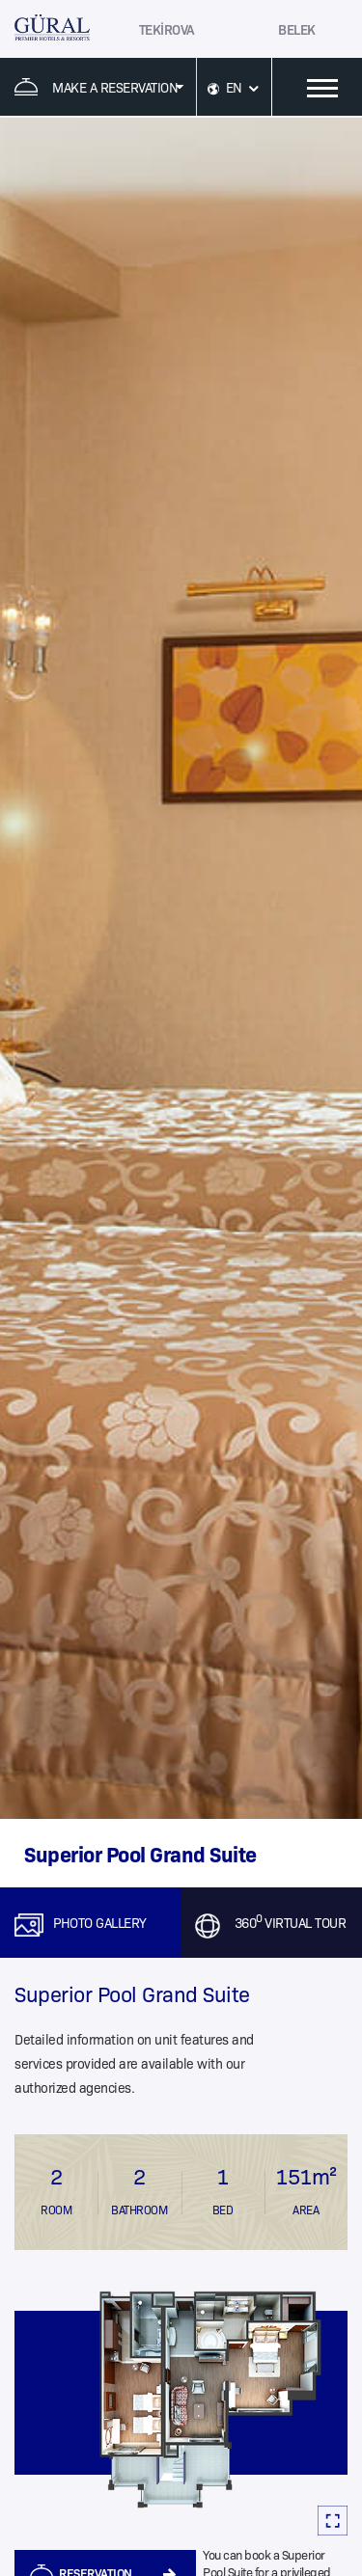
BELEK (297, 29)
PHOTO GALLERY (100, 1922)
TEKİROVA (167, 29)
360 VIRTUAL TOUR (291, 1922)
